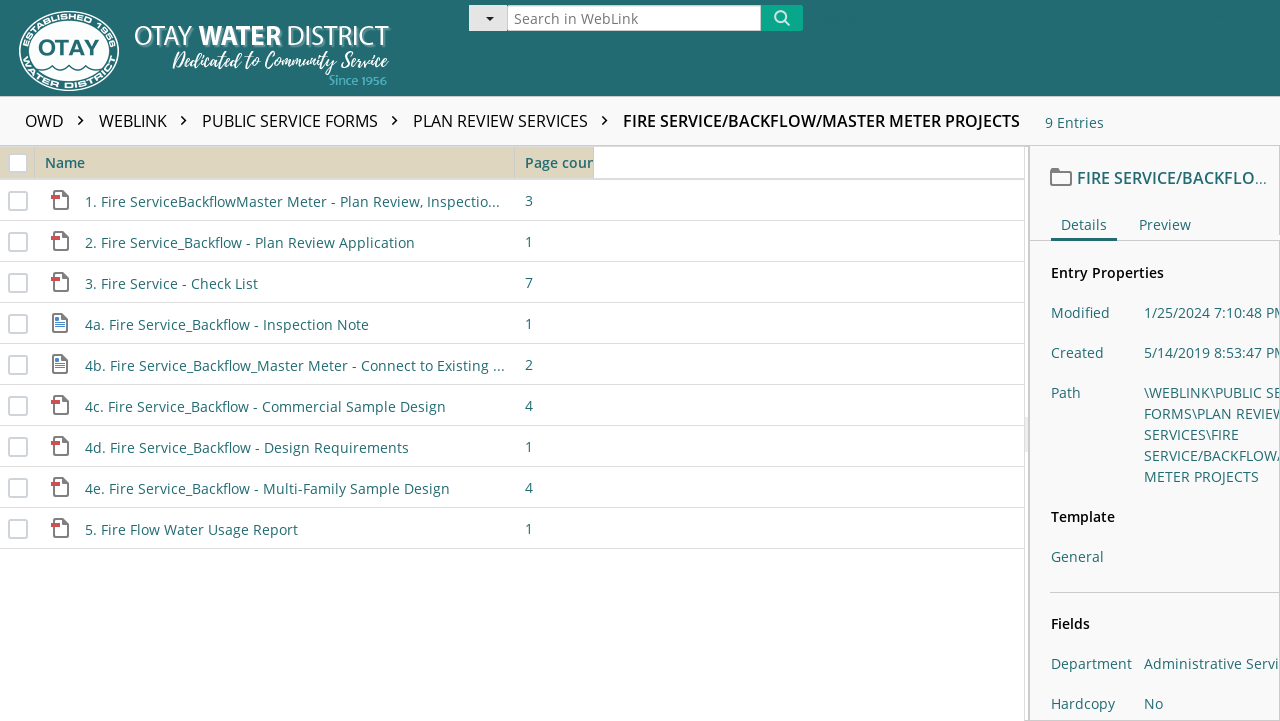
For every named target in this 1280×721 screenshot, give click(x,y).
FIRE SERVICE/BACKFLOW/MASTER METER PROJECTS (821, 121)
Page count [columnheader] (559, 162)
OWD (59, 121)
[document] (1155, 433)
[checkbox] (18, 163)
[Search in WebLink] (634, 18)
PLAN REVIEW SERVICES (515, 121)
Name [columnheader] (279, 162)
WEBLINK (148, 121)
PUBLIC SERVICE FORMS (305, 121)
